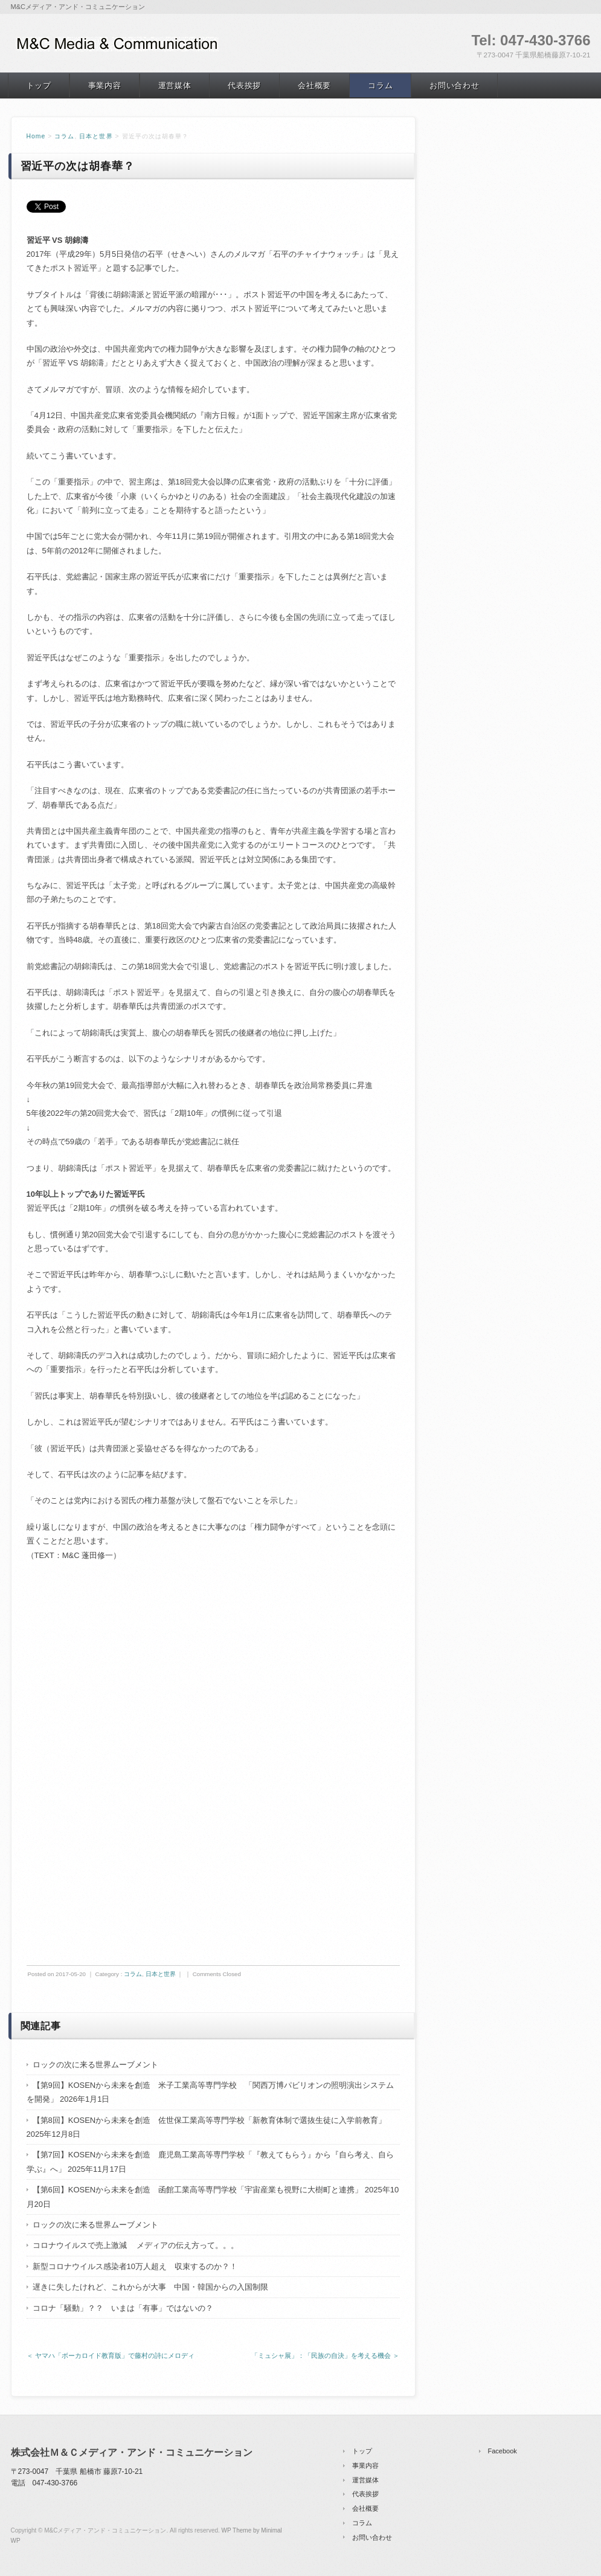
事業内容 (104, 85)
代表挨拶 (244, 85)
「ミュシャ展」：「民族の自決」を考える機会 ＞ (325, 2355)
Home (36, 136)
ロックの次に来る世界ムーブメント (95, 2064)
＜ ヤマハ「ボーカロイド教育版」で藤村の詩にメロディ (110, 2355)
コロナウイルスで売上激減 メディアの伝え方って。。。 (136, 2245)
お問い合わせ (454, 85)
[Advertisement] (213, 1666)
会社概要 (314, 85)
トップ (39, 85)
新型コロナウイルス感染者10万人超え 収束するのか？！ (135, 2266)
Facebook (502, 2451)
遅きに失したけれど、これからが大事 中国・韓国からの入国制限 (150, 2286)
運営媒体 (174, 85)
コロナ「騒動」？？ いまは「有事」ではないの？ (123, 2308)
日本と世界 (95, 136)
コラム (380, 85)
